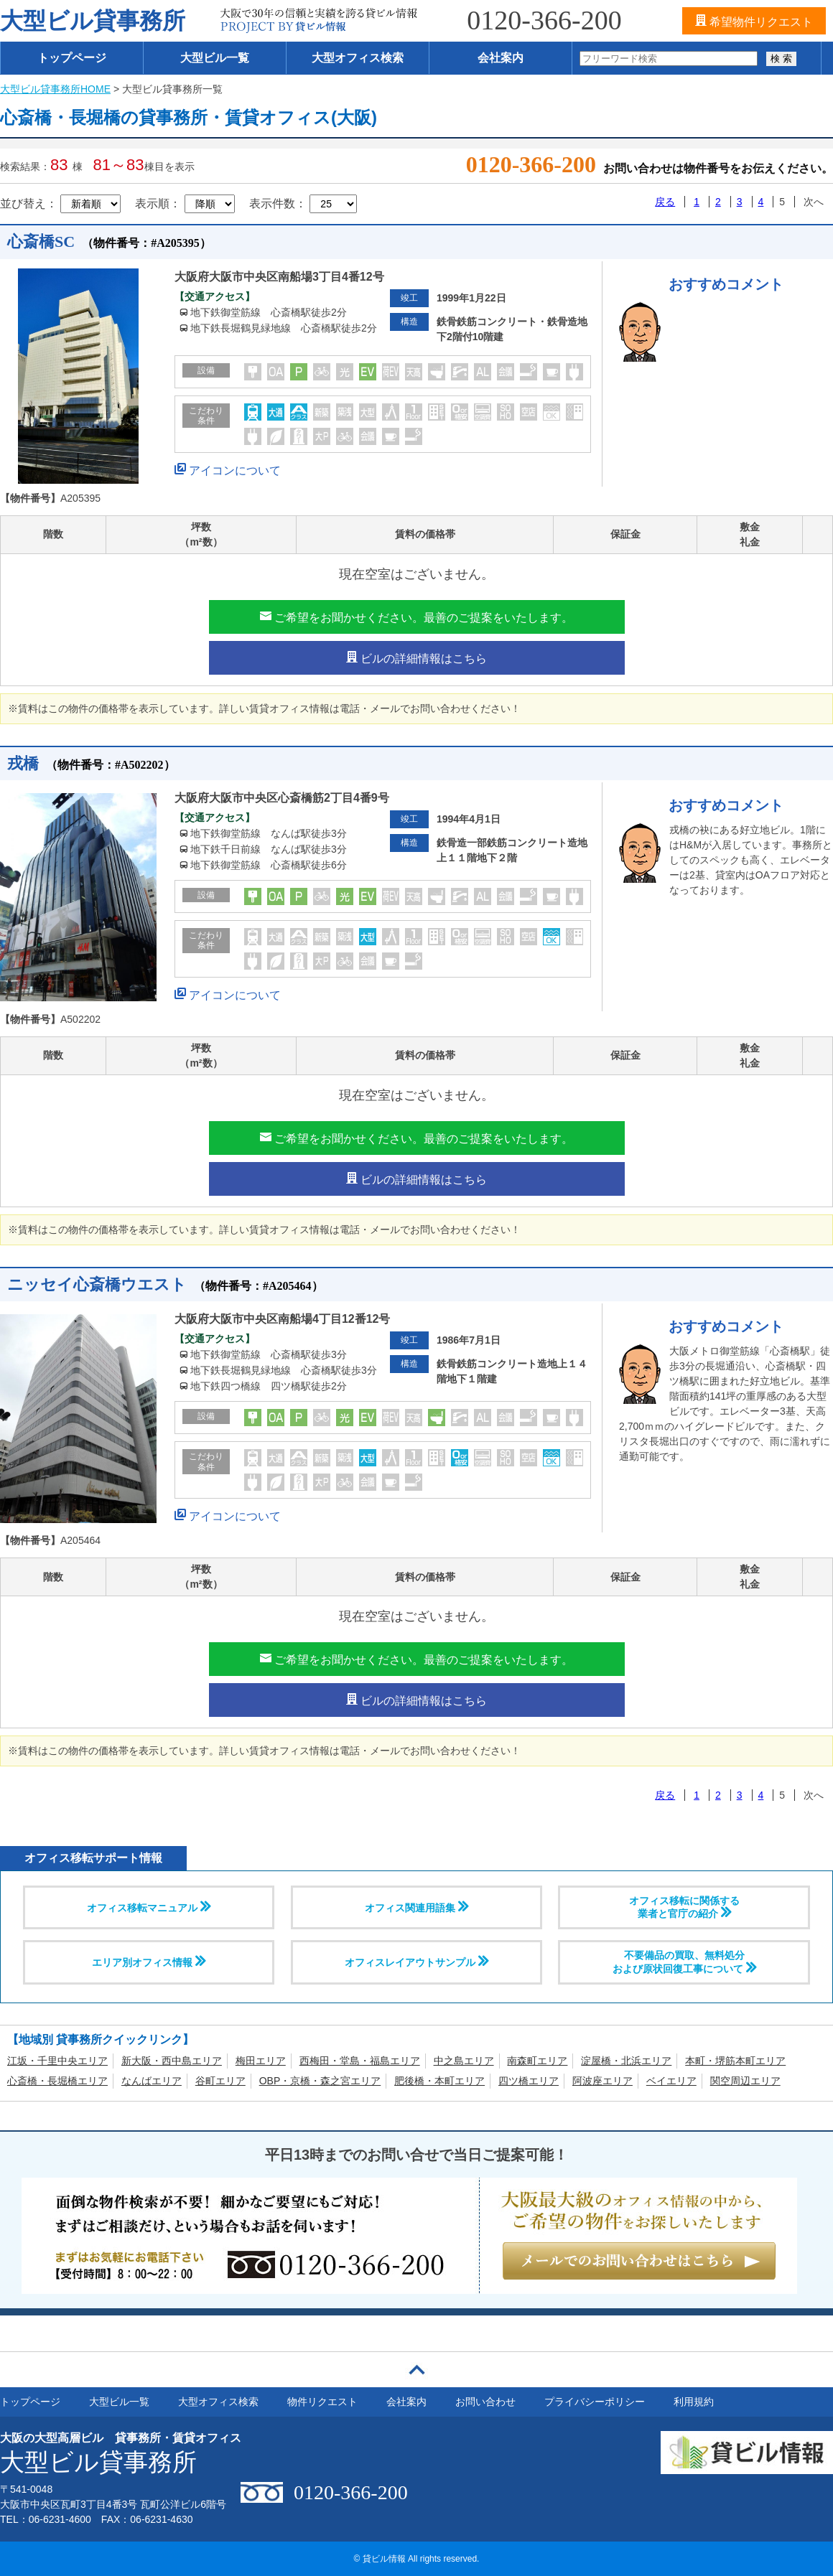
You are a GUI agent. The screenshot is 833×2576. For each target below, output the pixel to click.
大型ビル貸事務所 (92, 21)
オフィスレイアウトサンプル (416, 1961)
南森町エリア (537, 2060)
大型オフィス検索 (358, 58)
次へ (814, 201)
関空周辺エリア (745, 2080)
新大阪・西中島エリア (171, 2060)
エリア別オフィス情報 (148, 1961)
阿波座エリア (602, 2080)
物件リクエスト (322, 2401)
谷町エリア (220, 2080)
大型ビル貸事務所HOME (55, 89)
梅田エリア (261, 2060)
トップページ (71, 58)
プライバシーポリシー (594, 2401)
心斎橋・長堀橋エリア (57, 2080)
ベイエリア (671, 2080)
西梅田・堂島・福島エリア (359, 2060)
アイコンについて (227, 468)
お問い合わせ (485, 2401)
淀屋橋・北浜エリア (626, 2060)
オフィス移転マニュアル (148, 1907)
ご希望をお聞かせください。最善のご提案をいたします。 (416, 616)
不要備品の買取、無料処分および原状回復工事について (684, 1962)
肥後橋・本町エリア (439, 2080)
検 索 (781, 58)
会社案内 (500, 58)
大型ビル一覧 (214, 58)
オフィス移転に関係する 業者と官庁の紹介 (684, 1907)
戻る (665, 201)
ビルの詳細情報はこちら (416, 657)
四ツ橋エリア (528, 2080)
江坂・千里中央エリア (57, 2060)
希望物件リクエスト (754, 21)
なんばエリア (151, 2080)
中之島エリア (464, 2060)
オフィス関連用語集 (416, 1907)
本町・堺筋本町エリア (735, 2060)
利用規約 (694, 2401)
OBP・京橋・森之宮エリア (320, 2080)
